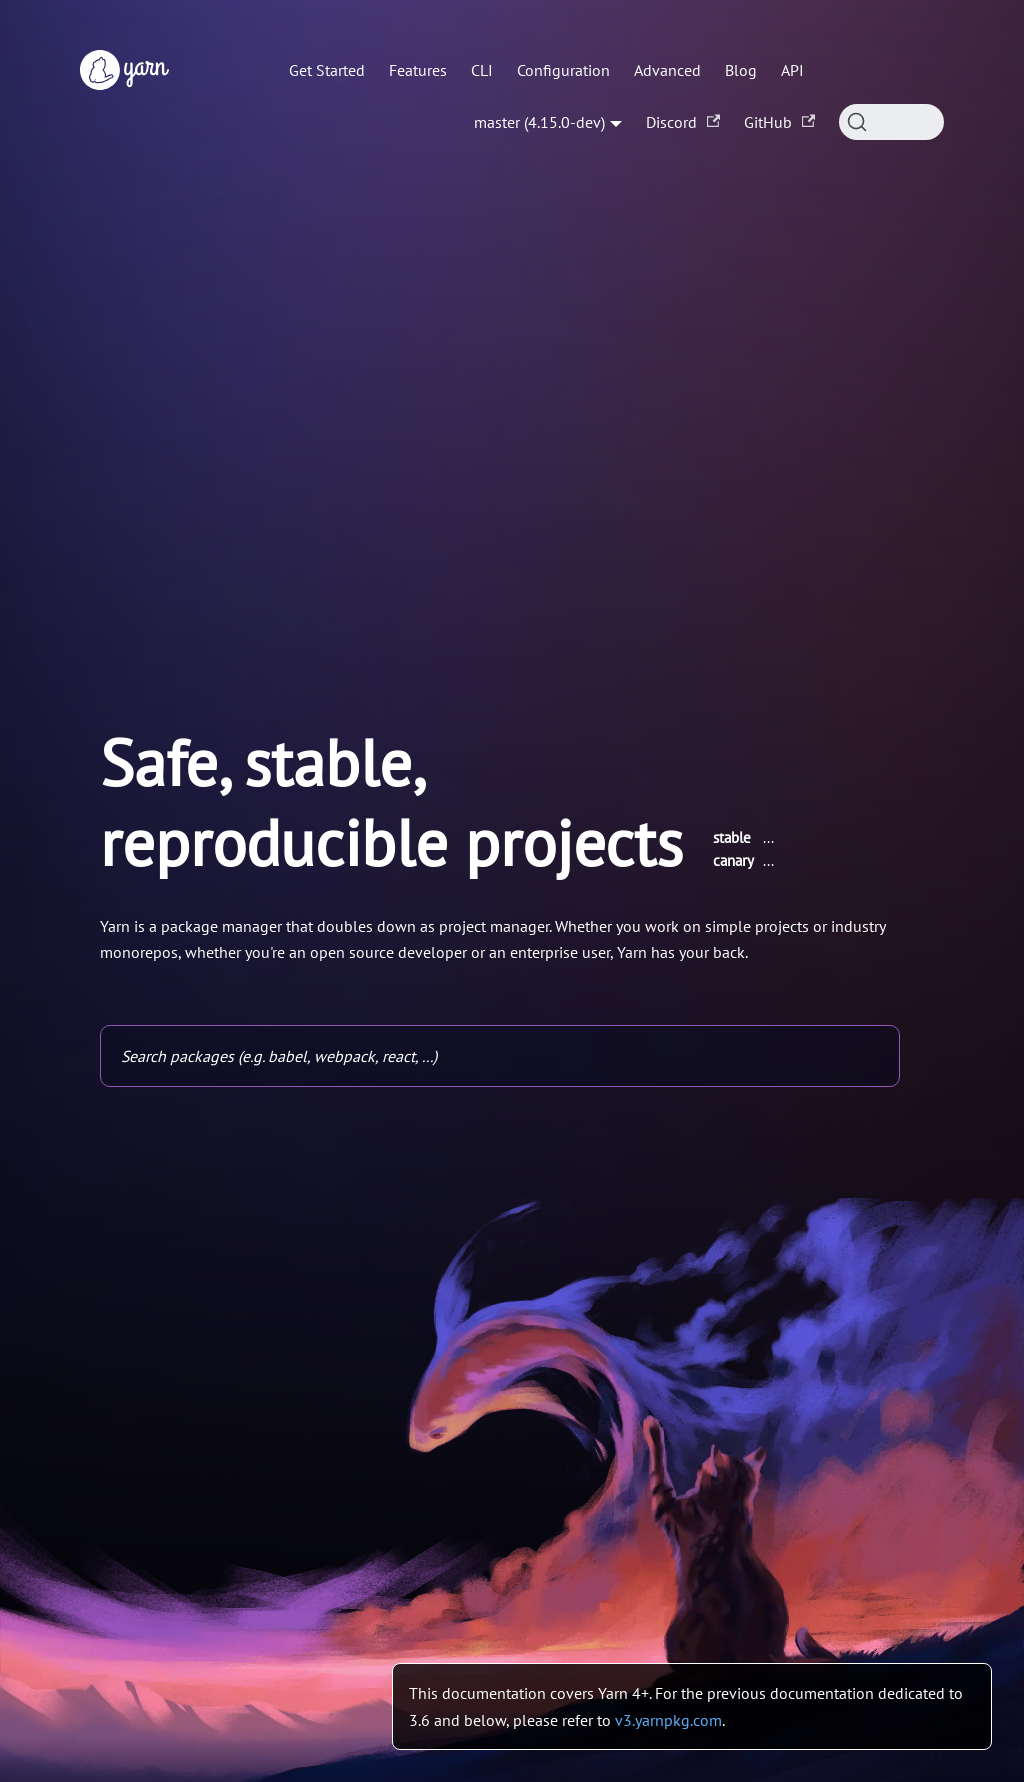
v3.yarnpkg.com (668, 1720)
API (792, 70)
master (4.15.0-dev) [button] (539, 122)
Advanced (667, 70)
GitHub (779, 122)
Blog (741, 70)
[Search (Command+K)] (891, 122)
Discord (683, 122)
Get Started (327, 70)
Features (418, 70)
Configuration (563, 70)
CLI (482, 70)
